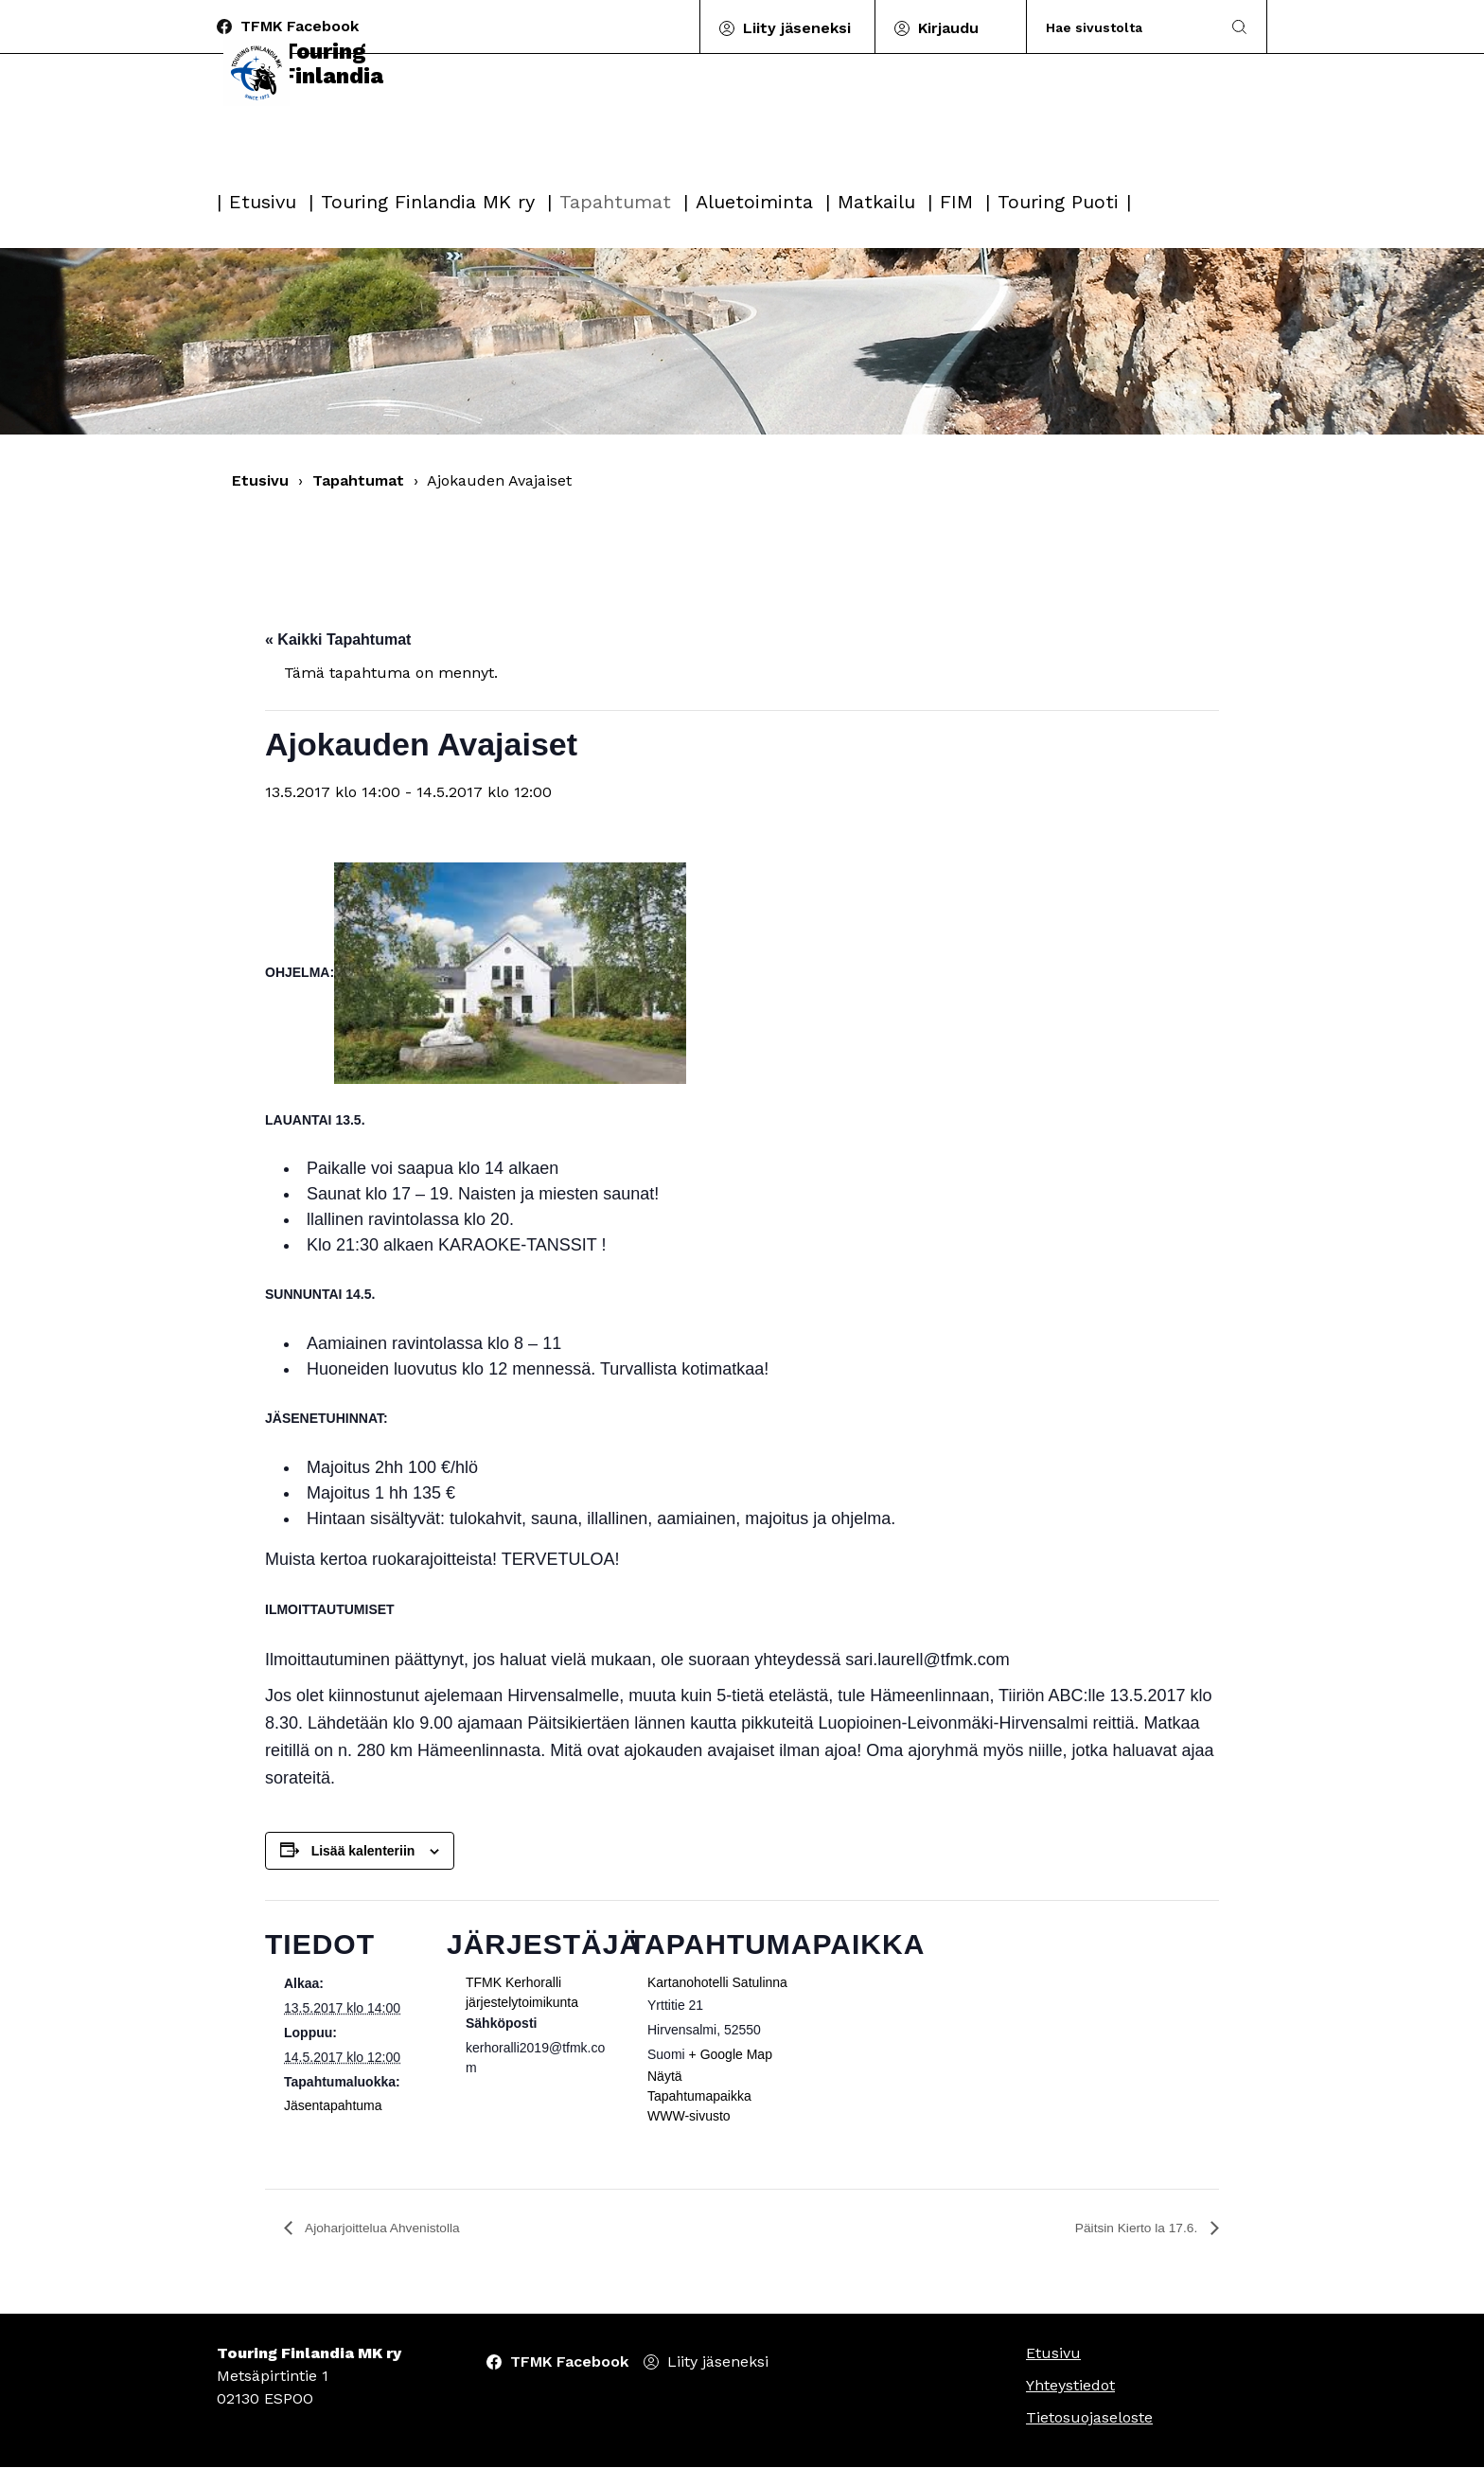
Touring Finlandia (315, 125)
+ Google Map (730, 2054)
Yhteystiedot (1070, 2386)
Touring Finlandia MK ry (428, 201)
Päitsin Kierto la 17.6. (1127, 2228)
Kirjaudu (948, 28)
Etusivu (262, 201)
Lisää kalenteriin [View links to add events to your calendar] (363, 1850)
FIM (956, 201)
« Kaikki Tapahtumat (338, 639)
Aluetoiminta (754, 201)
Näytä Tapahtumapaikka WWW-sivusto (699, 2096)
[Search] (1124, 27)
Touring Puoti (1058, 201)
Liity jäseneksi (797, 28)
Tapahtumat (615, 201)
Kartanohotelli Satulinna (717, 1982)
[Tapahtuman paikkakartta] (910, 2030)
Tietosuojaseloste (1089, 2418)
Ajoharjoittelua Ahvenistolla (394, 2228)
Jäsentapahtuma (333, 2105)
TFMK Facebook (299, 26)
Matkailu (876, 201)
